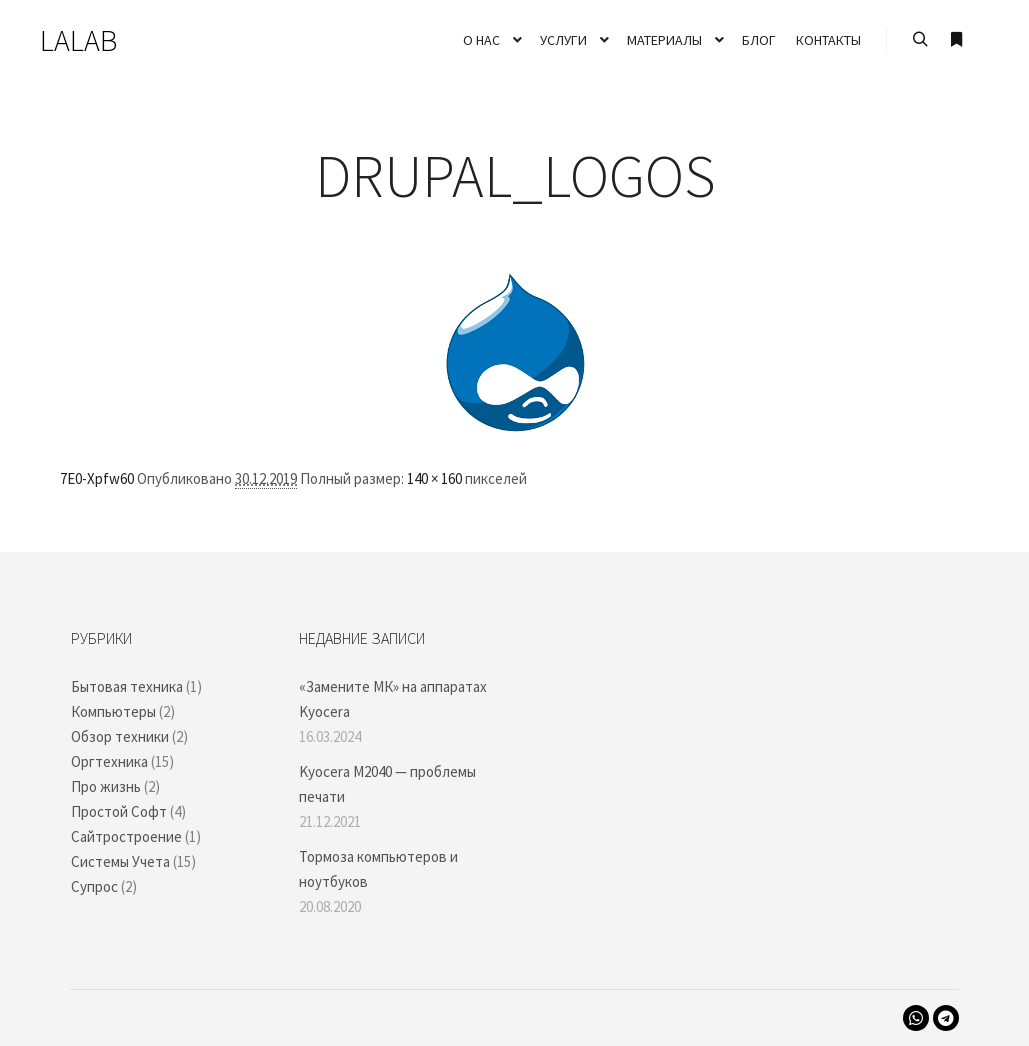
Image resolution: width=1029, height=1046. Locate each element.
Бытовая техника (127, 686)
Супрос (94, 886)
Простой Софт (119, 811)
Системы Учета (120, 861)
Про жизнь (106, 786)
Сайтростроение (126, 836)
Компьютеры (113, 711)
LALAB (78, 40)
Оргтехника (109, 761)
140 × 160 (434, 478)
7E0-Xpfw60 (97, 478)
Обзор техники (120, 736)
